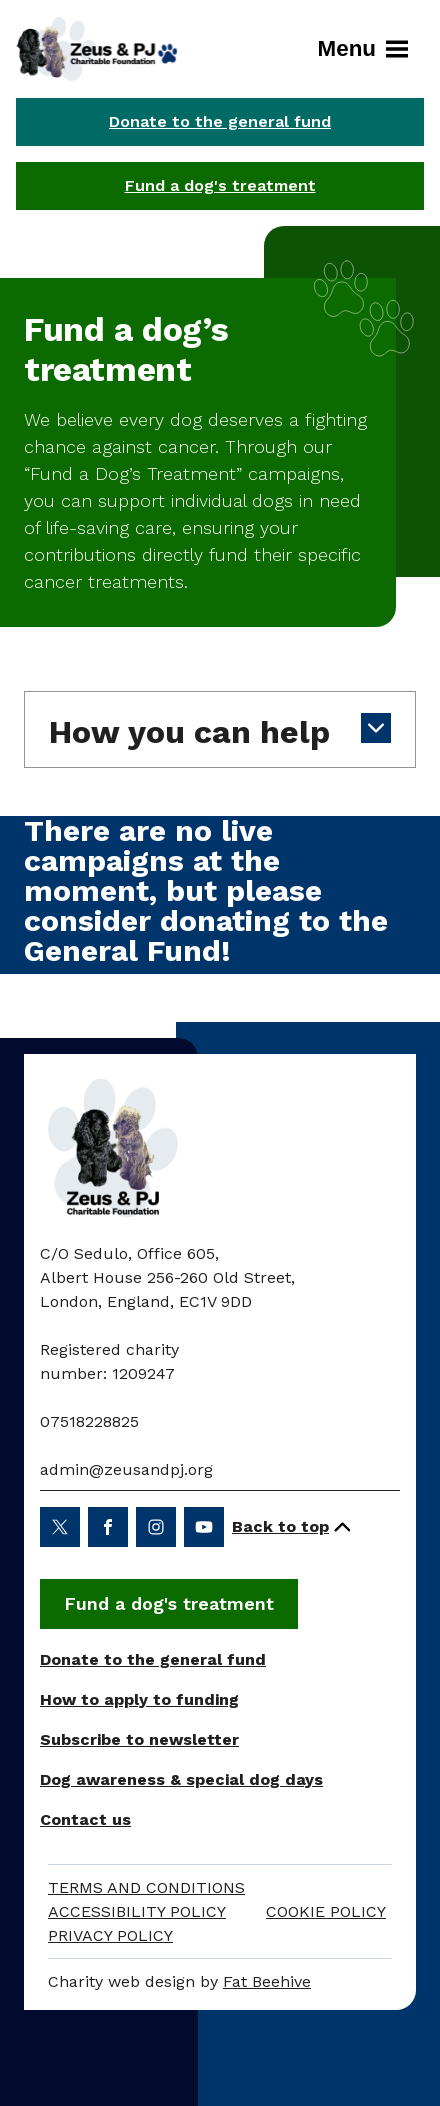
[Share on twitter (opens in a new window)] (60, 1527)
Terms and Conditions (146, 1887)
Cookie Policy (326, 1911)
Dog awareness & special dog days (181, 1779)
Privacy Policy (110, 1935)
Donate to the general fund (220, 121)
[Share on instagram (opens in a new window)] (156, 1527)
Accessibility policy (137, 1911)
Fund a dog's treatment (220, 185)
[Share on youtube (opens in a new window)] (204, 1527)
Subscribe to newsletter (139, 1739)
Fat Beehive (267, 1981)
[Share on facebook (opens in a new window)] (108, 1527)
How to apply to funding (139, 1699)
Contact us (85, 1819)
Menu (363, 48)
